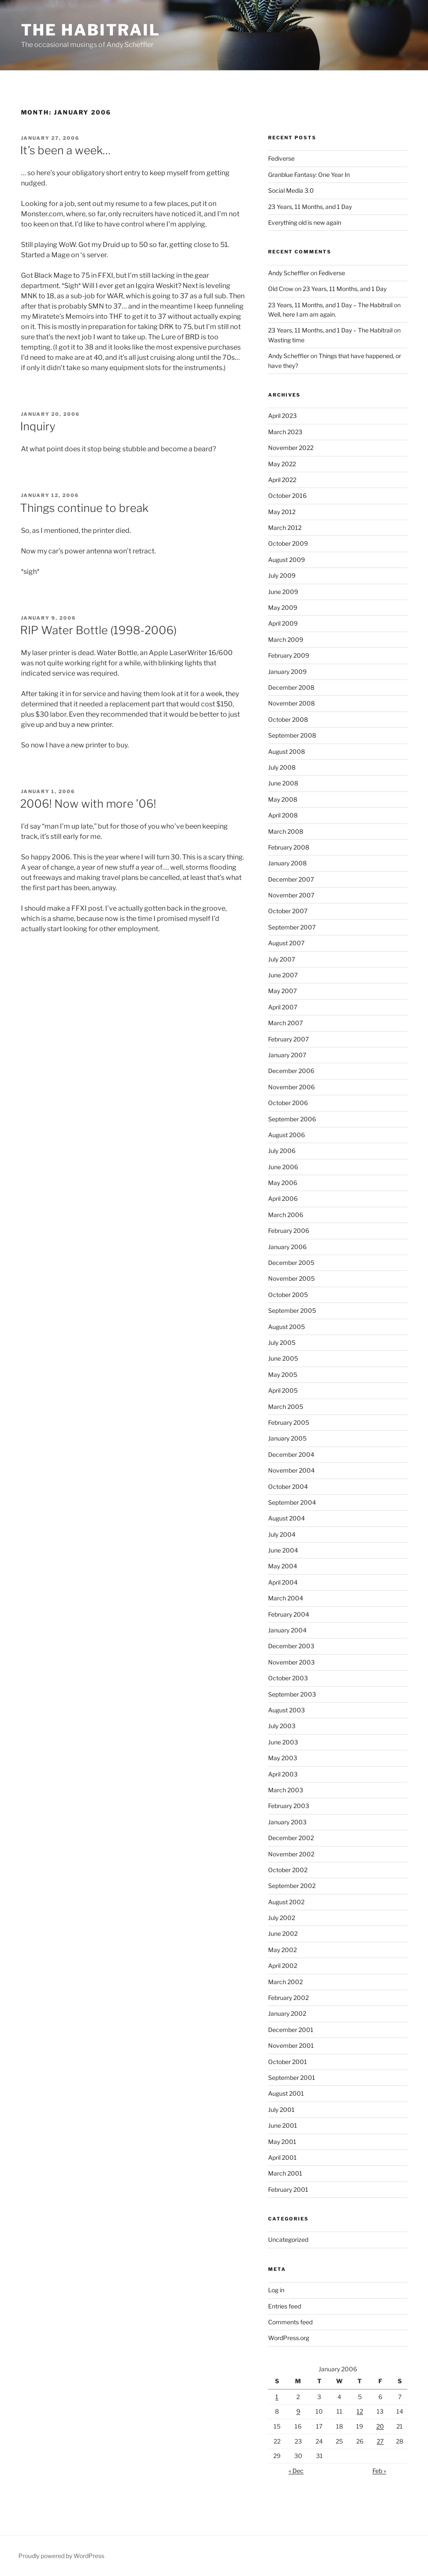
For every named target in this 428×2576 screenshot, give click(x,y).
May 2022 (282, 464)
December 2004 (291, 1454)
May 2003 (282, 1757)
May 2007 (282, 990)
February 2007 (288, 1039)
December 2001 (290, 2029)
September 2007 (292, 927)
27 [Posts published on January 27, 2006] (380, 2441)
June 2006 (283, 1166)
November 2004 (291, 1470)
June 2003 (283, 1742)
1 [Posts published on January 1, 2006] (276, 2396)
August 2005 (286, 1326)
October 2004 (288, 1486)
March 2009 (285, 639)
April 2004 (283, 1582)
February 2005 (288, 1422)
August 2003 (286, 1710)
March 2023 (285, 431)
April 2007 (282, 1007)
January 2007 (287, 1055)
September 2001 (291, 2077)
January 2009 (287, 671)
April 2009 (283, 623)
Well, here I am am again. (302, 314)
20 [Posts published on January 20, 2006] (380, 2426)
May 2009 (282, 607)
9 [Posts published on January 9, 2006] (298, 2411)
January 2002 (287, 2013)
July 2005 (281, 1342)
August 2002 (286, 1902)
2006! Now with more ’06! (88, 803)
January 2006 (287, 1246)
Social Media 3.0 (291, 190)
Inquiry (38, 426)
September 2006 (292, 1119)
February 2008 (288, 847)
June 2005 (283, 1358)
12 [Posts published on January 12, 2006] (360, 2411)
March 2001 (285, 2173)
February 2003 (288, 1805)
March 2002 (285, 1981)
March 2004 (285, 1598)
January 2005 (287, 1438)
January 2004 (287, 1630)
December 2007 (291, 879)
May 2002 (282, 1949)
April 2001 (282, 2157)
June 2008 (283, 783)
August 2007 (286, 943)
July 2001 (281, 2109)
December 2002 (291, 1837)
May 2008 (282, 799)
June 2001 (282, 2125)
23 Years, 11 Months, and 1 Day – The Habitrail (330, 305)
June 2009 (283, 591)
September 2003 (292, 1694)
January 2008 (287, 863)
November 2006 (291, 1087)
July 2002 (281, 1917)
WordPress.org (288, 2337)
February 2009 (288, 655)
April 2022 (282, 479)
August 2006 (286, 1134)
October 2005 (288, 1294)
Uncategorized (288, 2239)
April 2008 (283, 815)
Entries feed (284, 2306)
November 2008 (291, 703)
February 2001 (288, 2189)
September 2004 (292, 1502)
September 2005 (292, 1310)
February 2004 (288, 1614)
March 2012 (284, 527)
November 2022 (290, 447)
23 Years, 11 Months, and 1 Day (310, 206)
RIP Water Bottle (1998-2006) (98, 630)
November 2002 (291, 1854)
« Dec (296, 2470)
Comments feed (290, 2322)
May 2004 (282, 1566)
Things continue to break (84, 508)
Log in (276, 2290)
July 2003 (281, 1725)
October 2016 (287, 495)
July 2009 (281, 575)
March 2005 (285, 1406)
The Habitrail (90, 30)
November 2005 (291, 1278)
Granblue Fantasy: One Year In (309, 174)
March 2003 (285, 1790)
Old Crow (280, 288)
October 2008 (288, 719)
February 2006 (288, 1230)
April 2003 (283, 1774)
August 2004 (286, 1518)
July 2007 (281, 959)
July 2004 (281, 1534)
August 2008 (286, 751)
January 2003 (287, 1822)
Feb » (379, 2470)
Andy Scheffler (288, 272)
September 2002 (292, 1885)
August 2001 (286, 2093)
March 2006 (285, 1214)
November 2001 (291, 2045)
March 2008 (285, 831)
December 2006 (291, 1070)
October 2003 (288, 1678)
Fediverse (281, 158)
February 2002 (288, 1997)
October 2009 (288, 543)
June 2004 (283, 1550)
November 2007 (291, 895)
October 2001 (287, 2061)
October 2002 (287, 1869)
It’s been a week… (65, 150)
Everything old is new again (304, 222)
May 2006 (282, 1182)
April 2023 (282, 415)
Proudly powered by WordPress (61, 2555)
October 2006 (288, 1102)
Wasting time (286, 340)
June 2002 (283, 1933)
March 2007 (285, 1022)
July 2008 (281, 767)
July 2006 (281, 1150)
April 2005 (283, 1390)
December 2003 (291, 1646)
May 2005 (282, 1374)
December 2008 (291, 687)
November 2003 (291, 1662)
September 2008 (292, 735)
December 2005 (291, 1262)
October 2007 (287, 911)
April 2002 (282, 1965)
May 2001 (282, 2141)
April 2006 (283, 1198)
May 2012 (281, 511)
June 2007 (283, 975)
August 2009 (286, 559)
